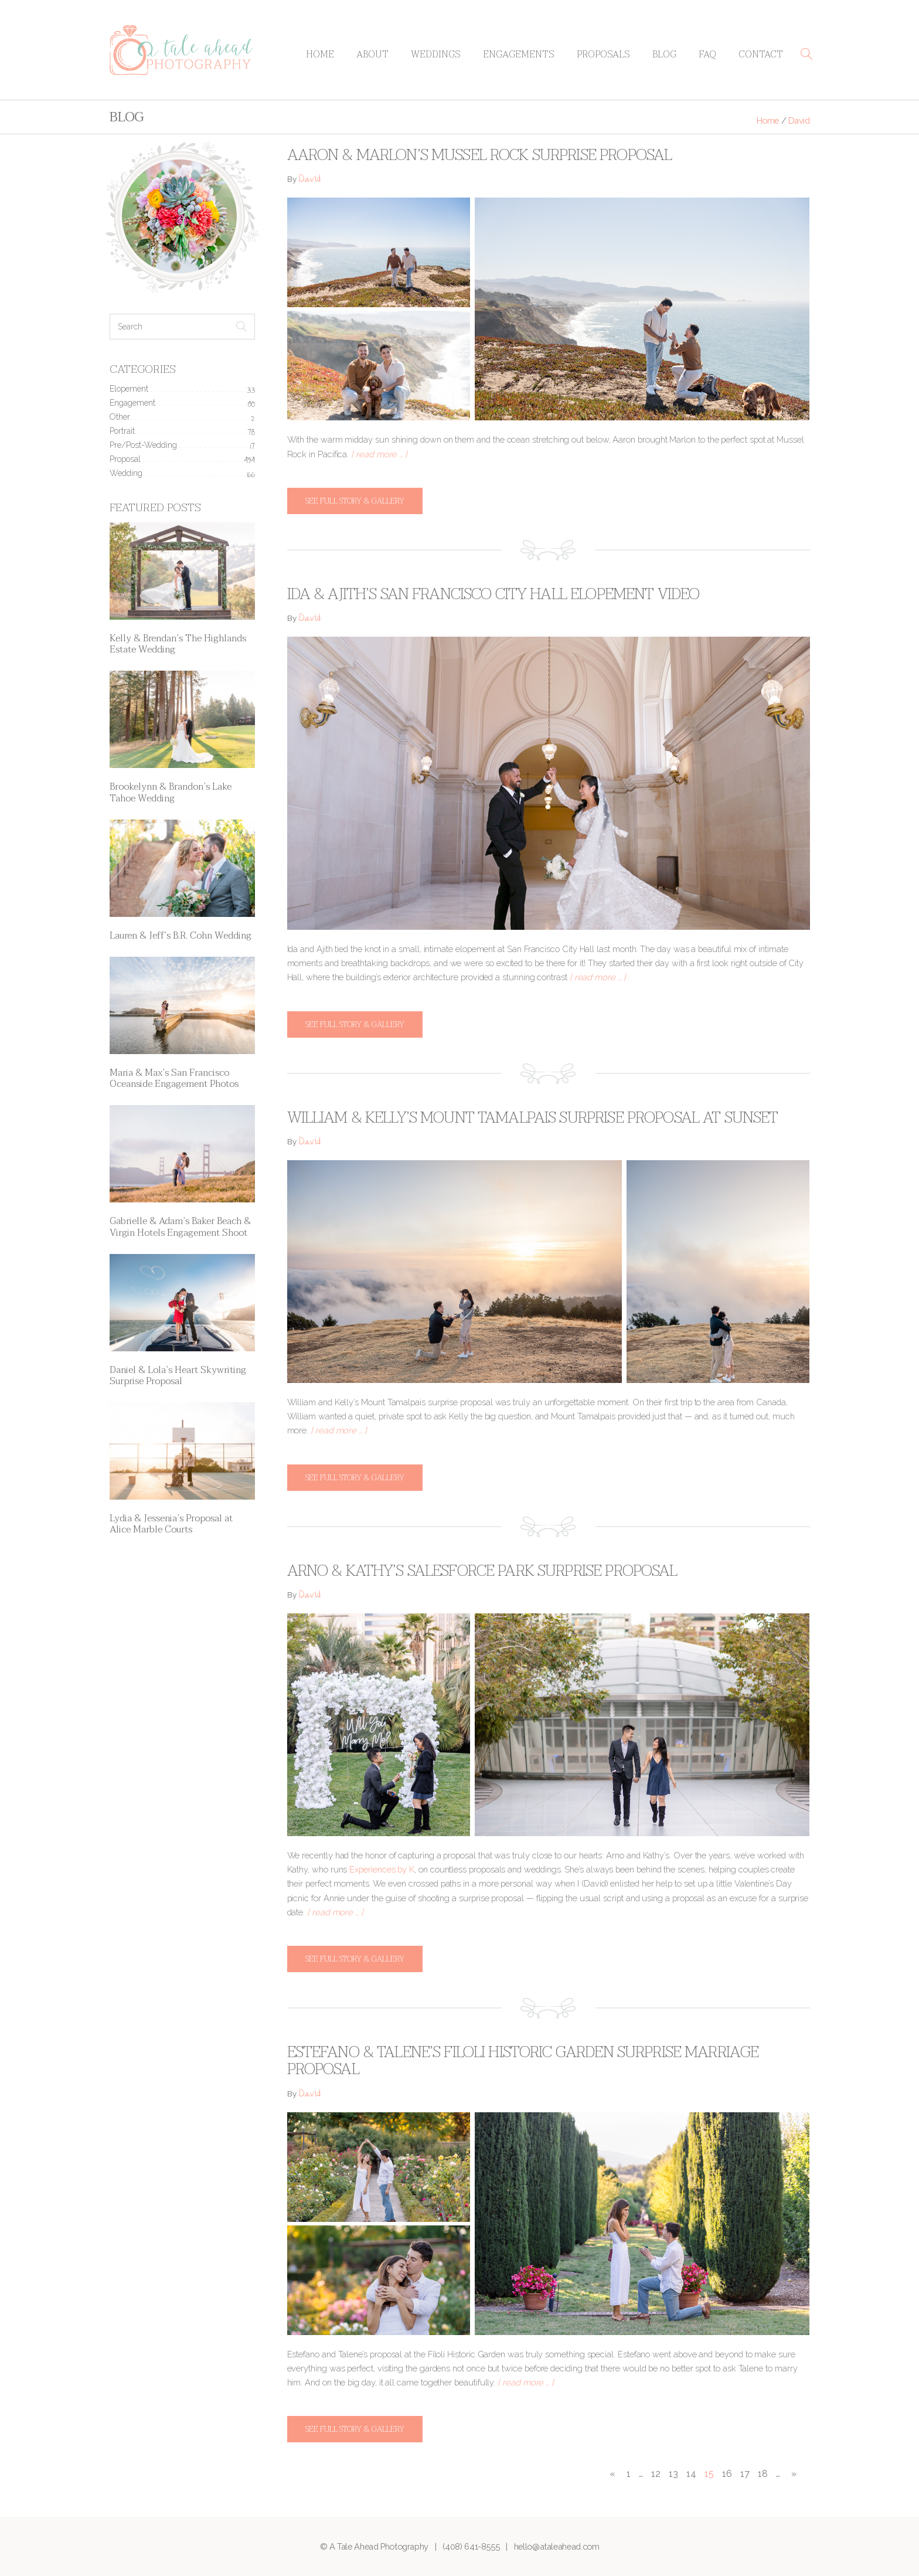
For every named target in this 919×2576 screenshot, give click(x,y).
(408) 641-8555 (471, 2546)
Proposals (603, 54)
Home (320, 54)
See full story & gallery (354, 501)
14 (691, 2473)
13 (673, 2473)
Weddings (436, 54)
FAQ (707, 54)
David (309, 180)
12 (656, 2473)
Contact (760, 54)
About (372, 54)
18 (763, 2473)
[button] (806, 54)
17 (745, 2473)
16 (727, 2473)
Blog (664, 54)
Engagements (518, 54)
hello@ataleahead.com (557, 2546)
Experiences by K (381, 1869)
